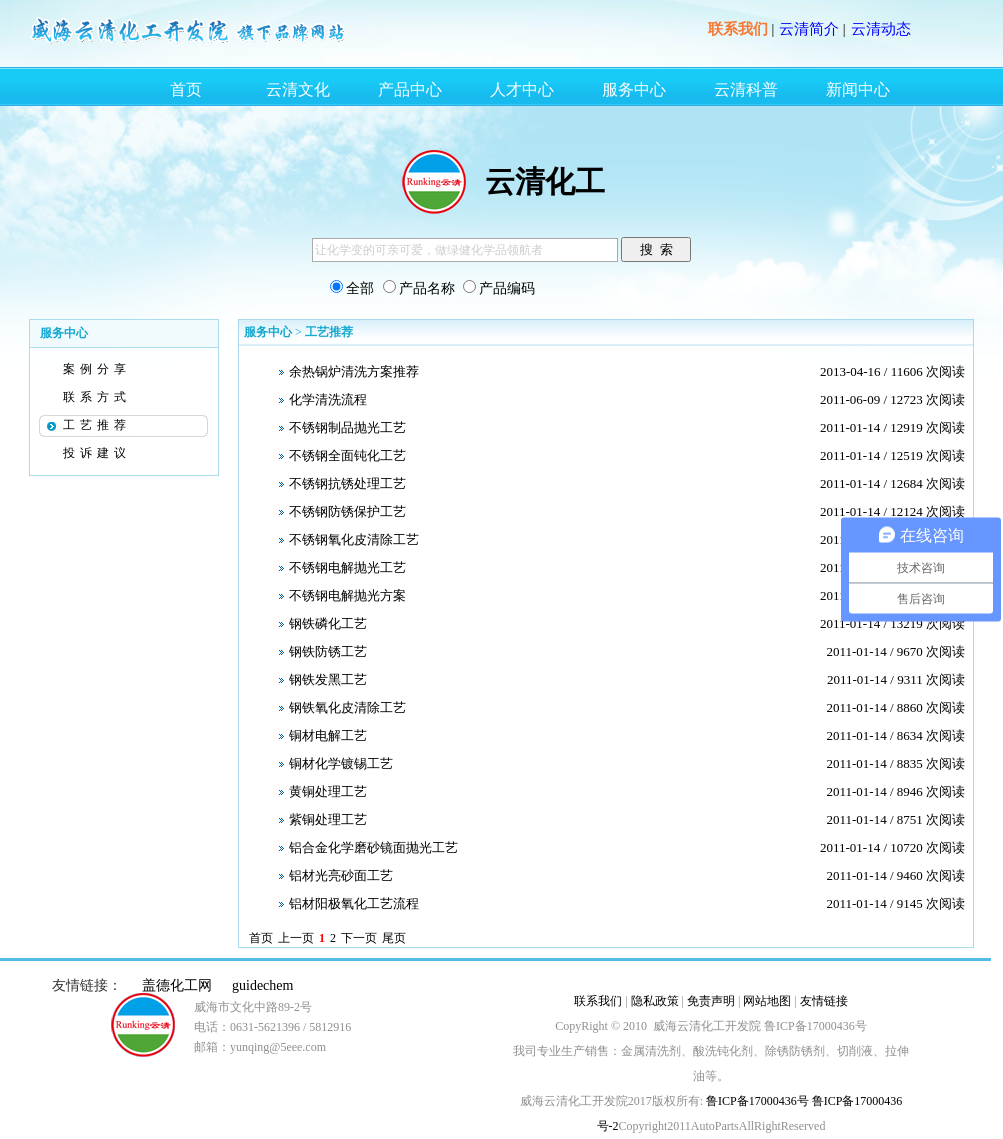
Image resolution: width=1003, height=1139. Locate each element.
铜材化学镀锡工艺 (341, 763)
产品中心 (410, 89)
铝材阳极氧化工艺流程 (354, 903)
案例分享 (97, 369)
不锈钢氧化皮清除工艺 (354, 539)
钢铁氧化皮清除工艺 (347, 707)
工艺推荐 (97, 425)
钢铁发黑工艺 (328, 679)
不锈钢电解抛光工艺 (347, 567)
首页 (186, 89)
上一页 (296, 938)
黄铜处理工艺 (328, 791)
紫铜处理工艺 (328, 819)
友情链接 (824, 1001)
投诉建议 (97, 453)
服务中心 (634, 89)
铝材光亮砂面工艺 (341, 875)
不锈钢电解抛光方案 (347, 595)
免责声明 (711, 1001)
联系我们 (738, 29)
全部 (360, 288)
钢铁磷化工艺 (328, 623)
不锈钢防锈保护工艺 (347, 511)
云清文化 (298, 89)
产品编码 (507, 288)
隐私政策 (655, 1001)
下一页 (359, 938)
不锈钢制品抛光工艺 (347, 427)
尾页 (394, 938)
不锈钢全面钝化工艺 (347, 455)
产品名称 (427, 288)
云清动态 (881, 29)
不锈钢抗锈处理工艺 (347, 483)
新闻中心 (858, 89)
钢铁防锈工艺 (328, 651)
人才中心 (522, 89)
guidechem (262, 985)
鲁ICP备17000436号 (756, 1101)
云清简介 (809, 29)
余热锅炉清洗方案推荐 (354, 371)
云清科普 (746, 89)
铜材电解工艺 (328, 735)
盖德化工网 (177, 985)
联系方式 (97, 397)
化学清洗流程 (328, 399)
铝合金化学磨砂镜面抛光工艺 (373, 847)
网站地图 (767, 1001)
